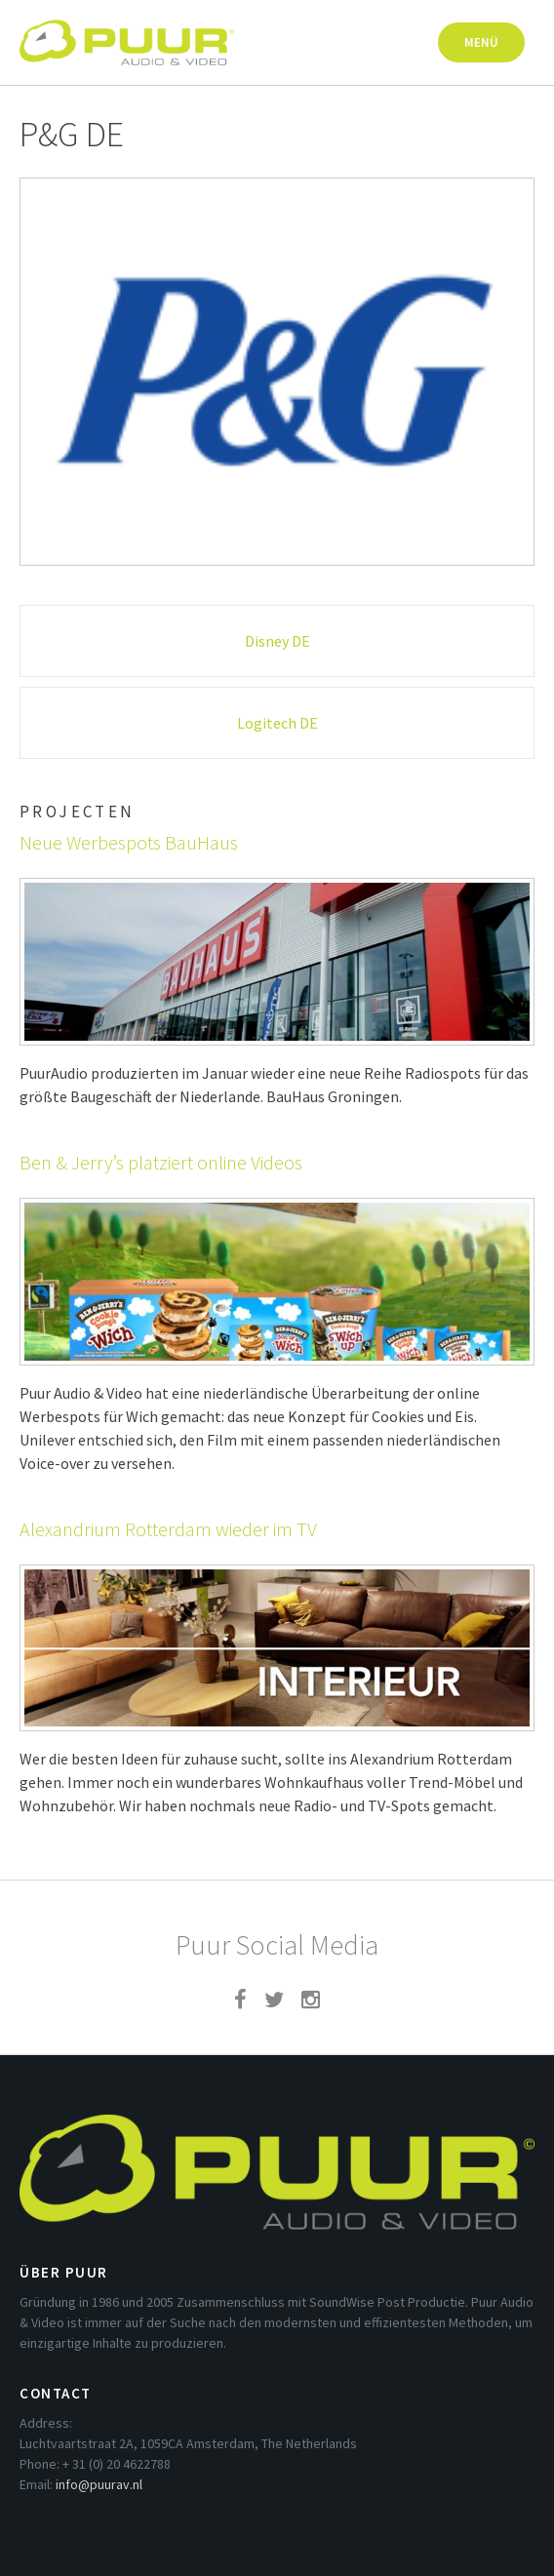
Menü (481, 42)
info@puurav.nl (99, 2484)
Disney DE (277, 641)
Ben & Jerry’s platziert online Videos (161, 1162)
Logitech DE (277, 723)
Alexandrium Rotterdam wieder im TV (168, 1529)
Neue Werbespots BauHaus (129, 842)
